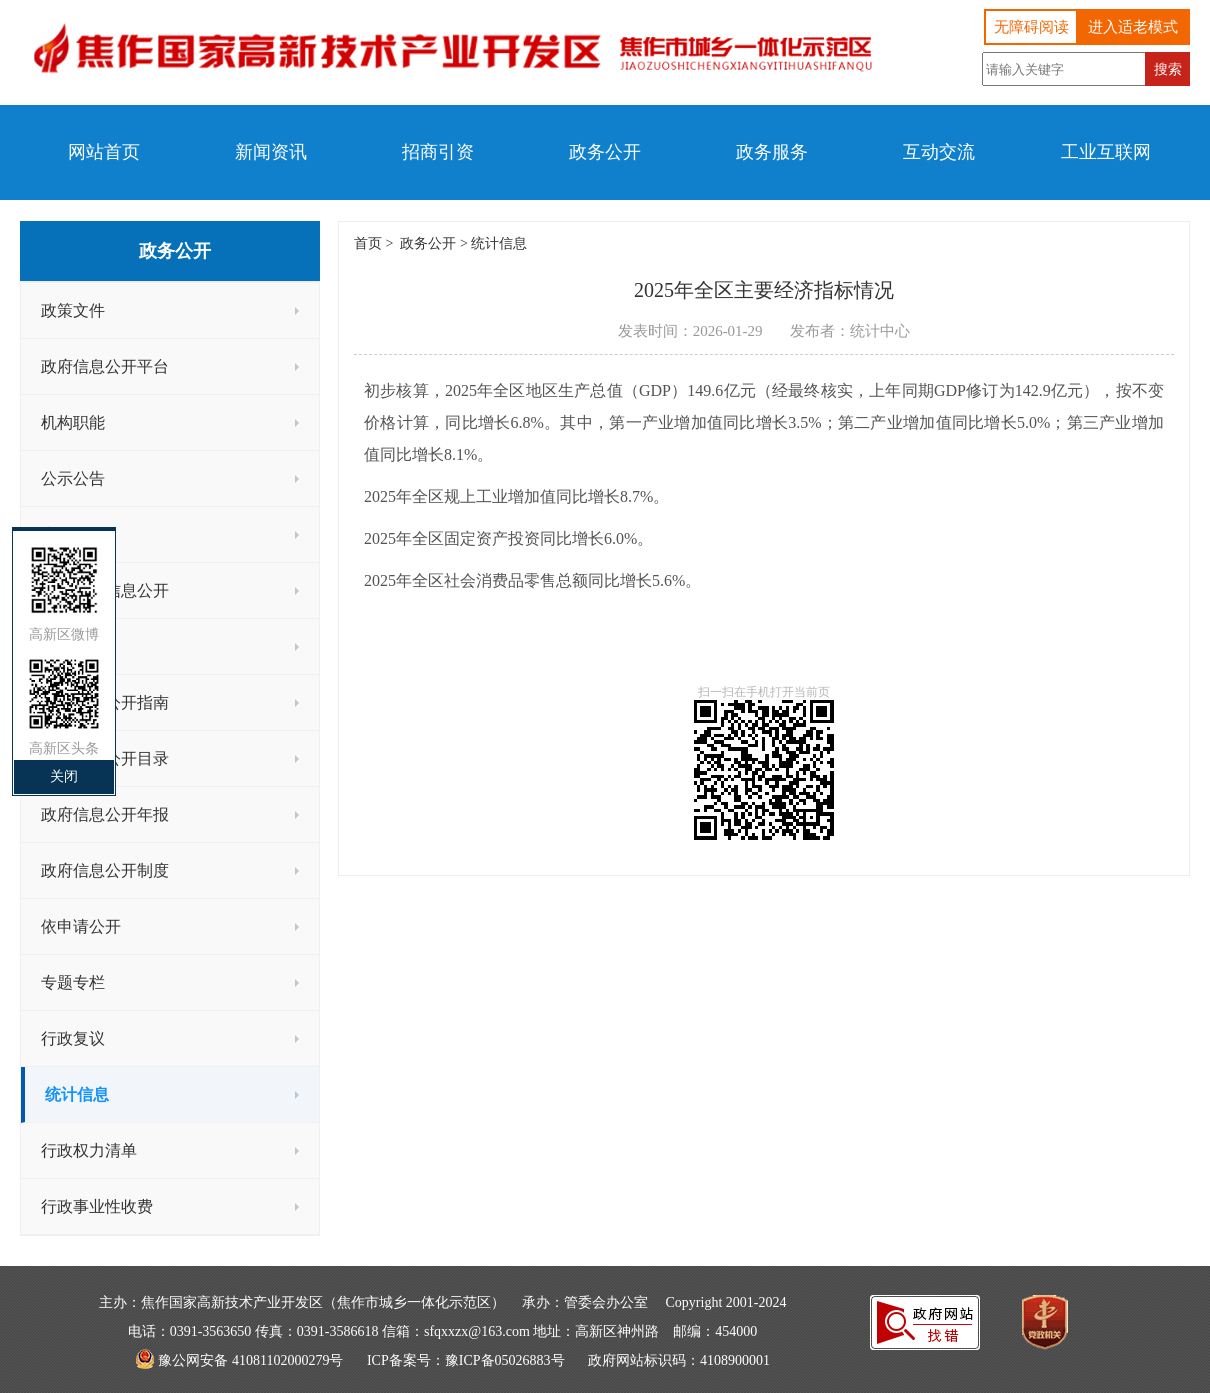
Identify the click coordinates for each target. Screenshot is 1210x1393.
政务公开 (605, 152)
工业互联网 (1106, 152)
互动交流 (939, 152)
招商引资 (438, 152)
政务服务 (772, 152)
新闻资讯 (271, 152)
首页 (368, 243)
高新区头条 (64, 748)
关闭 (64, 776)
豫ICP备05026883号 (505, 1360)
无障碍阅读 (1031, 27)
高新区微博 (64, 634)
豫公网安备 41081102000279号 (250, 1360)
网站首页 (104, 152)
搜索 (1168, 69)
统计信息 (499, 243)
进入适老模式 (1133, 27)
